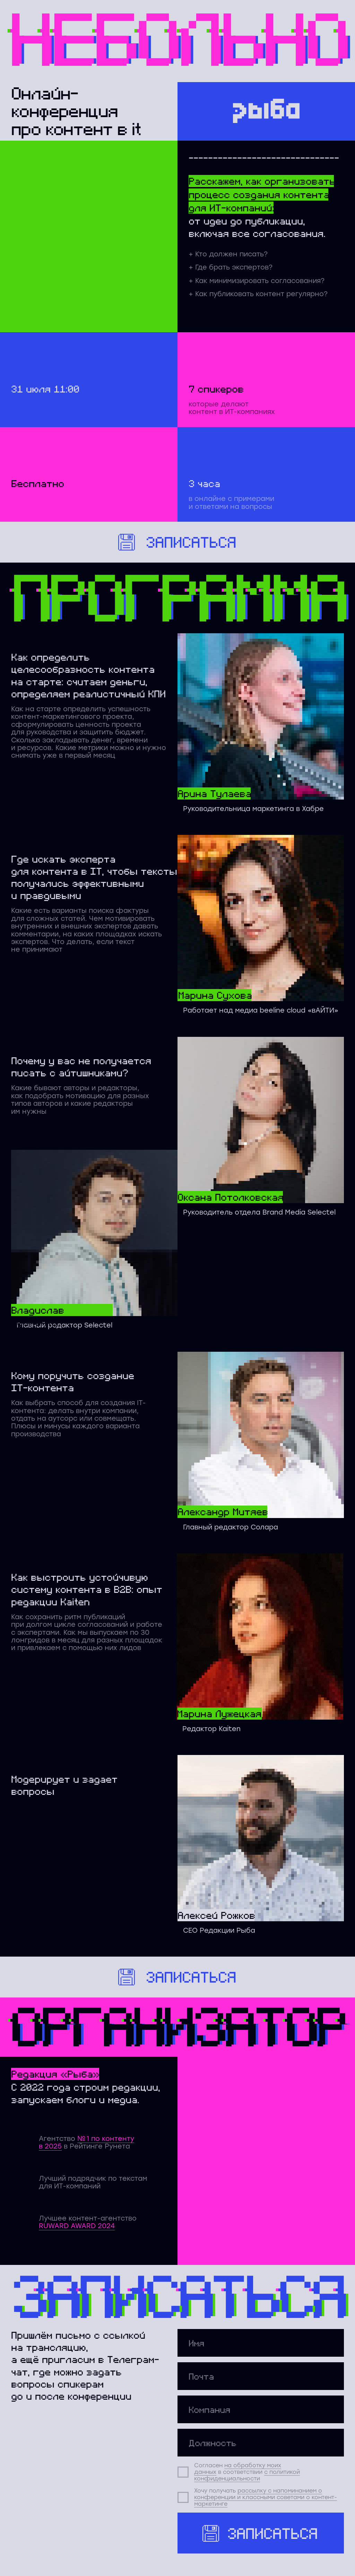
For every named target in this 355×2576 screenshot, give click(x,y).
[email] (261, 2376)
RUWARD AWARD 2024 (77, 2226)
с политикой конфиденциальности (247, 2475)
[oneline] (261, 2409)
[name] (261, 2343)
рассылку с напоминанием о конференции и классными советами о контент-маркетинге (265, 2497)
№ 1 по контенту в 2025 (86, 2142)
